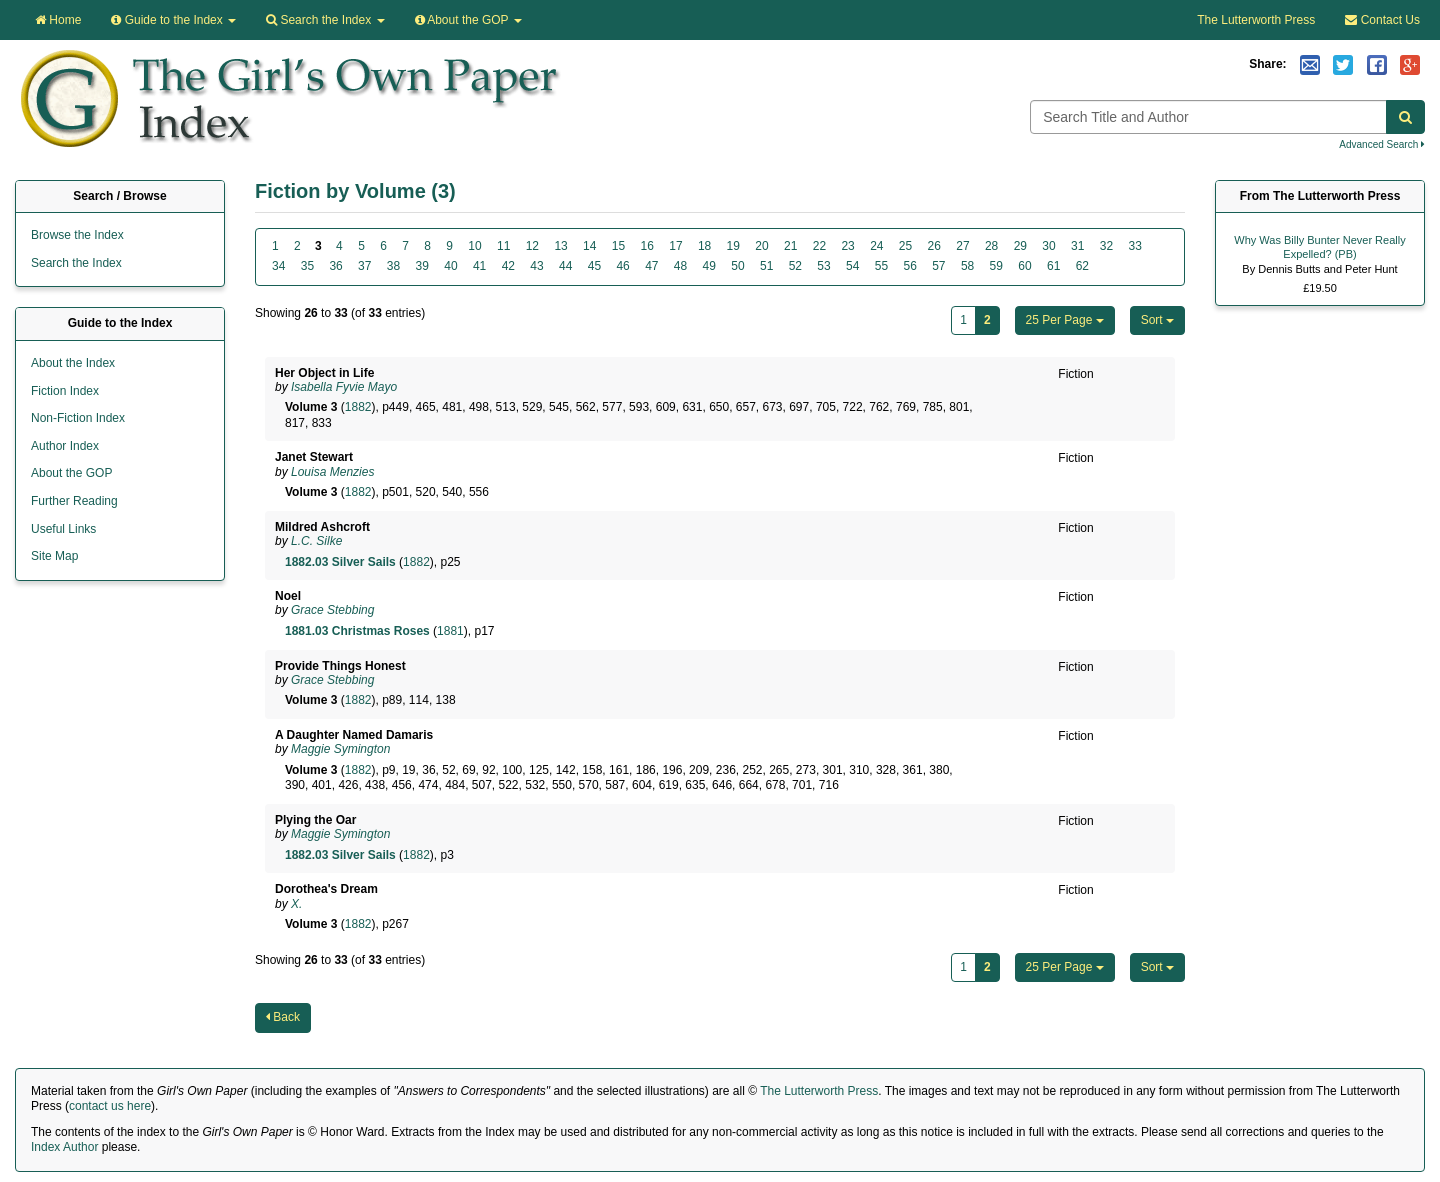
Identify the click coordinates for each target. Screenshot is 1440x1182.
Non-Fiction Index (78, 418)
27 (962, 246)
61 (1053, 266)
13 (560, 246)
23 (847, 246)
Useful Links (63, 529)
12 (532, 246)
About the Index (73, 363)
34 (278, 266)
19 (733, 246)
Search (325, 20)
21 (790, 246)
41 (479, 266)
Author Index (65, 446)
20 (761, 246)
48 (680, 266)
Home (58, 20)
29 (1020, 246)
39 (422, 266)
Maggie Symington (340, 749)
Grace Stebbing (332, 610)
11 (503, 246)
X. (296, 904)
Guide (173, 20)
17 (675, 246)
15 (618, 246)
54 (852, 266)
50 (737, 266)
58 (967, 266)
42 (508, 266)
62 (1082, 266)
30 (1048, 246)
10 (474, 246)
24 (876, 246)
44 (565, 266)
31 (1077, 246)
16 (647, 246)
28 (991, 246)
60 (1024, 266)
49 (709, 266)
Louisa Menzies (332, 472)
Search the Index (76, 263)
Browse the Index (77, 235)
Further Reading (74, 501)
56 (909, 266)
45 (594, 266)
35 (307, 266)
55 (881, 266)
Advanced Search (1382, 144)
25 (905, 246)
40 (450, 266)
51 (766, 266)
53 (823, 266)
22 (819, 246)
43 (536, 266)
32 (1106, 246)
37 (364, 266)
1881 (450, 631)
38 (393, 266)
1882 (358, 407)
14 (589, 246)
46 (622, 266)
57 (938, 266)
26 (934, 246)
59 (996, 266)
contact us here (110, 1106)
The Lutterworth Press (1256, 20)
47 (651, 266)
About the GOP (468, 20)
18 (704, 246)
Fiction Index (65, 391)
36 (335, 266)
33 (1134, 246)
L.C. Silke (316, 541)
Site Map (54, 556)
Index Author (64, 1147)
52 (795, 266)
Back (283, 1017)
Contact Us (1382, 20)
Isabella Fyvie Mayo (344, 387)
